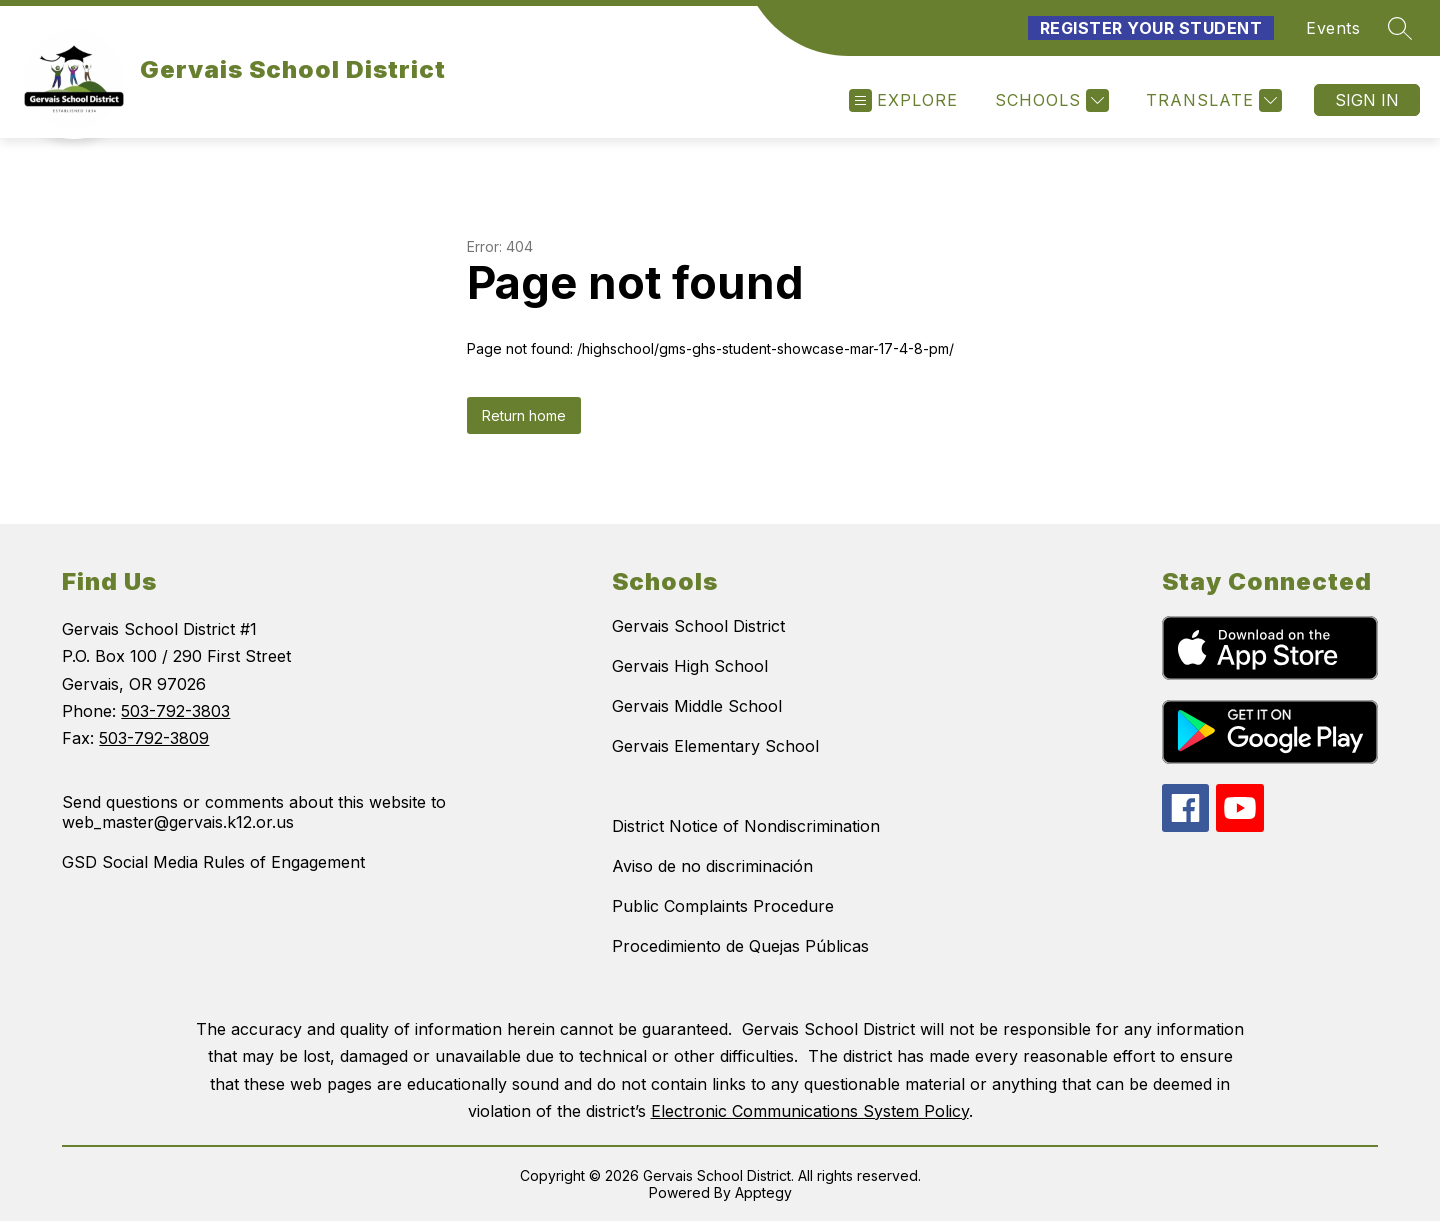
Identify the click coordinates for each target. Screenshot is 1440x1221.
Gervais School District (698, 626)
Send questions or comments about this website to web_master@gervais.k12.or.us (254, 812)
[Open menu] (903, 100)
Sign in (1367, 100)
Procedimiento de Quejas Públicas (740, 946)
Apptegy (763, 1192)
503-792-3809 (154, 738)
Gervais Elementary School (715, 746)
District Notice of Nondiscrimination (746, 826)
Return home (524, 415)
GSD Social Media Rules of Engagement (213, 862)
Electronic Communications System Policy (810, 1111)
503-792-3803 (175, 711)
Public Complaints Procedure (723, 906)
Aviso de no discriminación (712, 866)
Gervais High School (690, 666)
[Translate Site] (1211, 100)
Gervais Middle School (697, 706)
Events (1333, 28)
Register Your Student (1151, 28)
